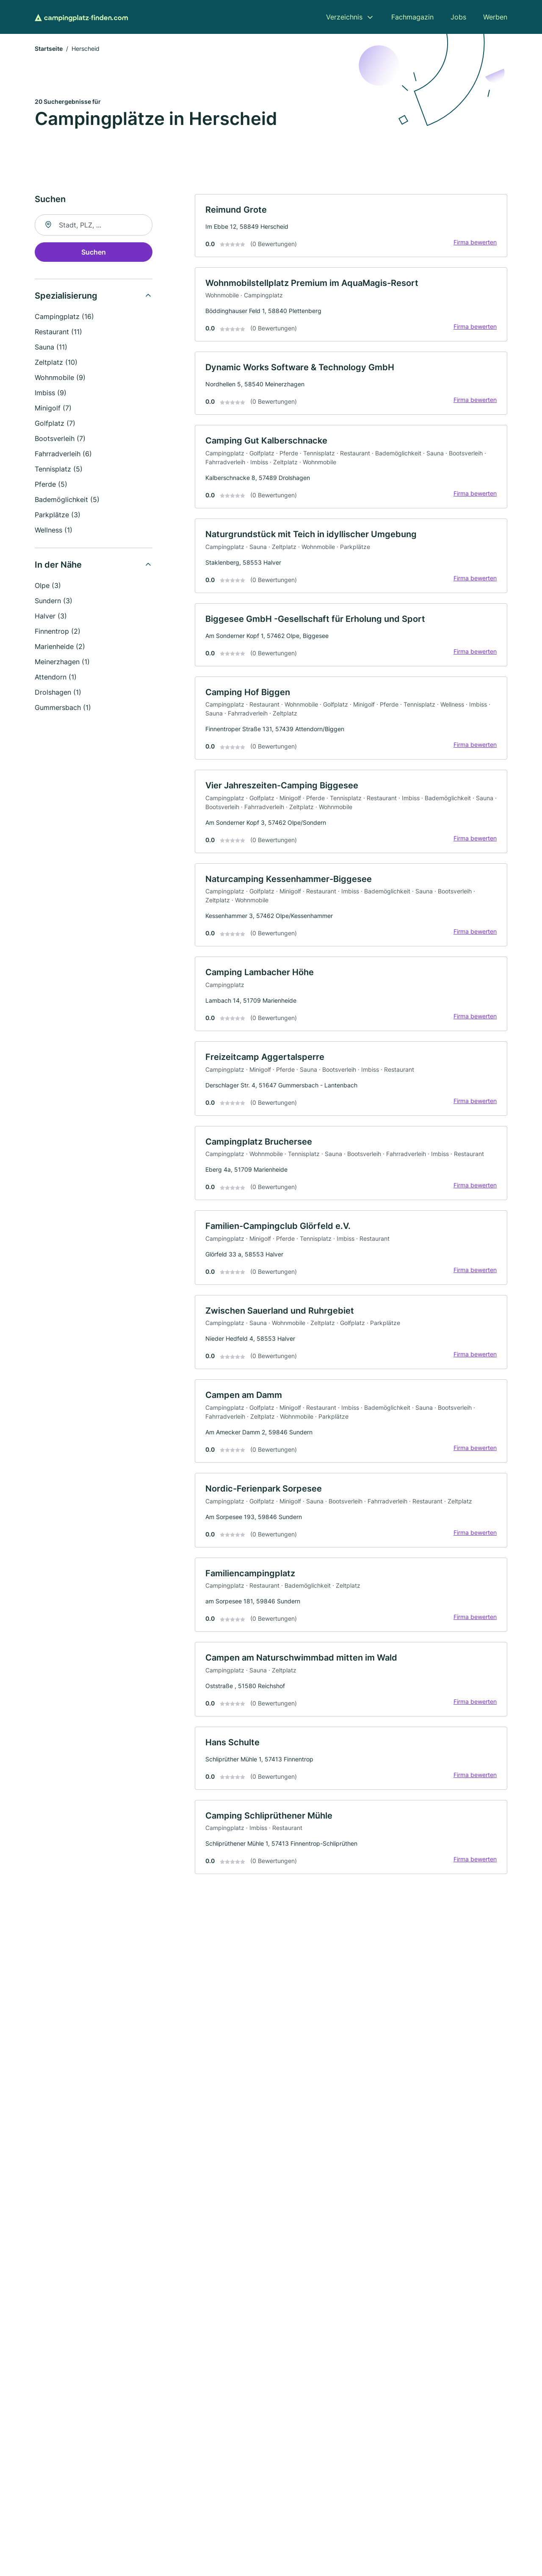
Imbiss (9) (50, 392)
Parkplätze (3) (57, 514)
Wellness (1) (53, 530)
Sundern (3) (53, 600)
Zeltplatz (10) (56, 362)
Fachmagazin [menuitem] (412, 17)
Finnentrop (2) (57, 631)
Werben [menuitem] (495, 17)
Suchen (93, 252)
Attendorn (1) (56, 677)
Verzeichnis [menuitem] (344, 17)
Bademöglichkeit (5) (67, 499)
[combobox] (93, 225)
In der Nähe (58, 565)
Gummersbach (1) (63, 707)
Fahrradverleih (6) (63, 453)
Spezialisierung (66, 296)
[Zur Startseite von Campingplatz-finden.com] (81, 17)
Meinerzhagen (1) (62, 661)
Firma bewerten (475, 242)
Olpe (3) (48, 585)
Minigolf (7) (53, 408)
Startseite (49, 48)
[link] (351, 225)
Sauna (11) (51, 347)
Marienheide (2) (60, 646)
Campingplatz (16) (64, 316)
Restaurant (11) (58, 331)
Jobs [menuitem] (458, 17)
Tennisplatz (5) (59, 469)
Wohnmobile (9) (60, 377)
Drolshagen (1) (58, 692)
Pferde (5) (51, 484)
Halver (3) (51, 616)
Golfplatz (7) (55, 423)
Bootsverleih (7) (60, 438)
